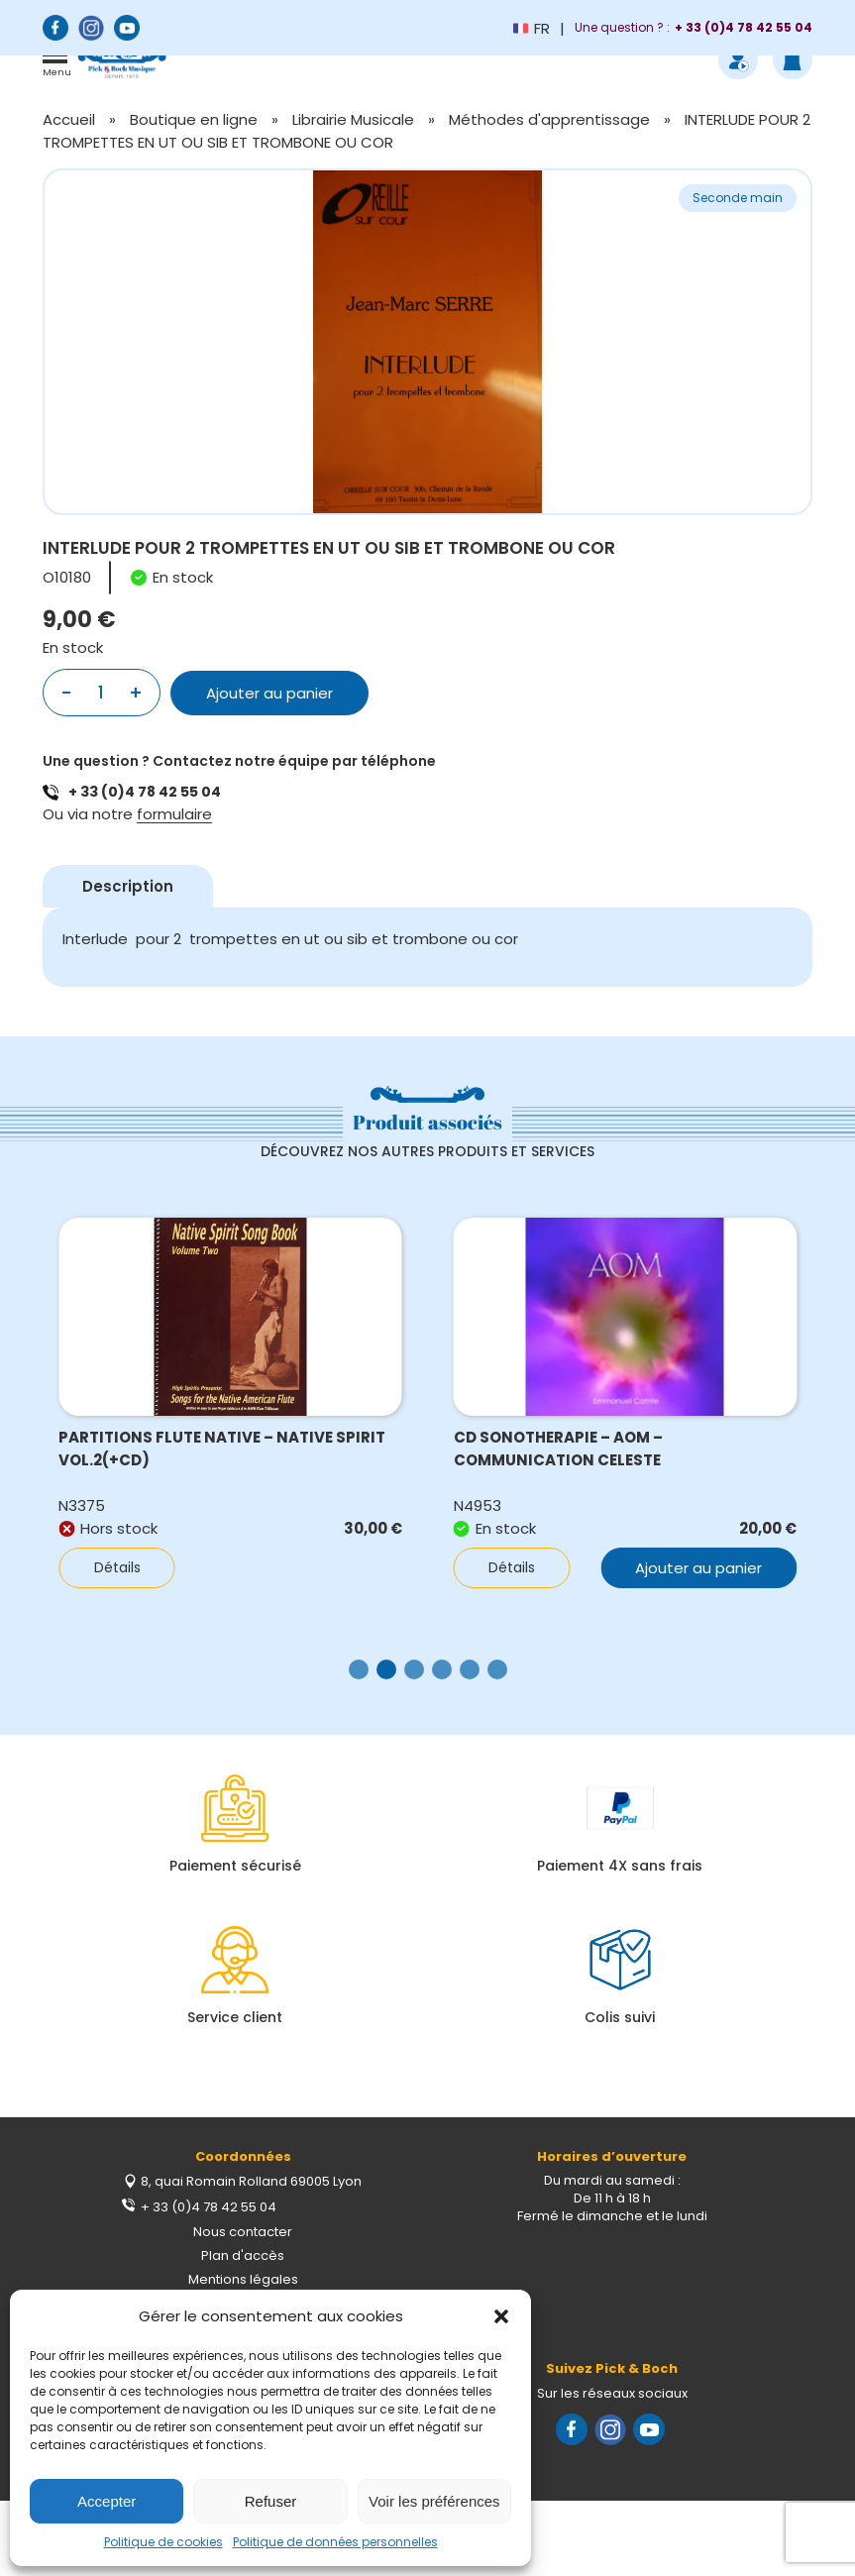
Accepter (106, 2501)
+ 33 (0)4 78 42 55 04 (144, 792)
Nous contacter (242, 2231)
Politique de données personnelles (335, 2541)
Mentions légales (243, 2279)
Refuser (271, 2501)
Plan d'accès (242, 2255)
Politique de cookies (163, 2541)
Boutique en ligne (194, 119)
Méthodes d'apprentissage (549, 119)
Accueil (69, 119)
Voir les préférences (434, 2501)
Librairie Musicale (353, 119)
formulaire (174, 814)
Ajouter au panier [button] (698, 1567)
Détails (117, 1567)
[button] (501, 2316)
